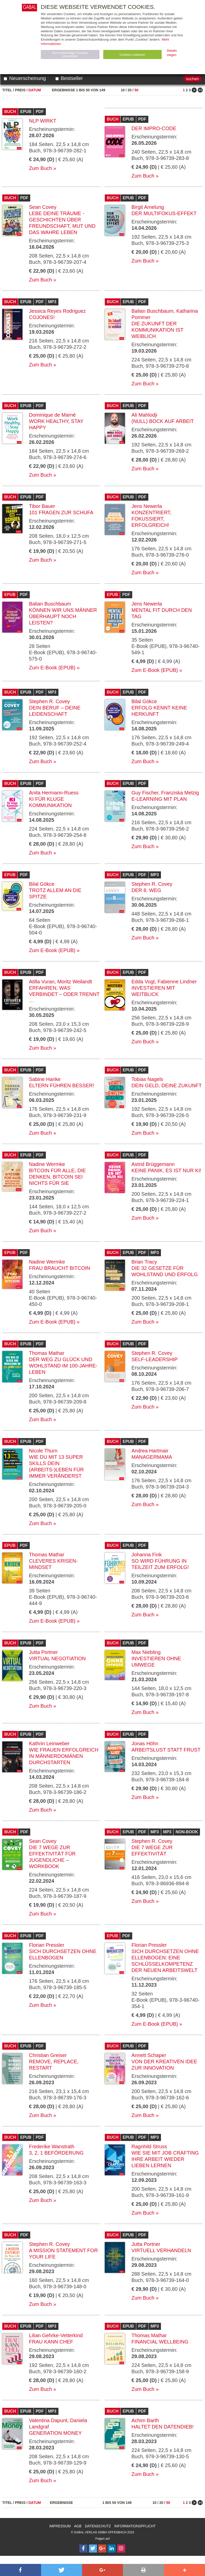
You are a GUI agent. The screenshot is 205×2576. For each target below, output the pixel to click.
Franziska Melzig (180, 792)
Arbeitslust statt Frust (165, 1750)
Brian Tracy (144, 1262)
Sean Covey (42, 207)
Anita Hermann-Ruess (54, 792)
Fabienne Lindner (177, 981)
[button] (20, 2570)
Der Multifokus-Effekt (164, 213)
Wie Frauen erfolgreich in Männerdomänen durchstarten (63, 1756)
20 (130, 90)
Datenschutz (98, 2526)
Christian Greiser (48, 2055)
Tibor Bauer (42, 506)
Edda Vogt (143, 981)
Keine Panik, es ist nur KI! (166, 1170)
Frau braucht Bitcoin (59, 1268)
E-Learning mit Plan (159, 799)
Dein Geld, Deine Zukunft (166, 1085)
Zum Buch (40, 168)
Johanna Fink (146, 1554)
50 (136, 90)
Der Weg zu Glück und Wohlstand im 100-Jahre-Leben (63, 1366)
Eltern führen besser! (61, 1085)
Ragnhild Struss (149, 2146)
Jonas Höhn (144, 1743)
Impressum (60, 2526)
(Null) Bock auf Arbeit (162, 421)
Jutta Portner (43, 1652)
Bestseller (69, 78)
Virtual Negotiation (57, 1658)
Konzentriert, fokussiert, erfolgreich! (151, 519)
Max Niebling (146, 1652)
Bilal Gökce (144, 701)
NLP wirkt (42, 121)
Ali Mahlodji (144, 415)
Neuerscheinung (25, 78)
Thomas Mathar (46, 1353)
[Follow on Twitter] (93, 2548)
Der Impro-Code (153, 128)
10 (123, 90)
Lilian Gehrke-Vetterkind (56, 2335)
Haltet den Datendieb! (162, 2426)
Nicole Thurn (43, 1450)
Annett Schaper (148, 2055)
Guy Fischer (144, 792)
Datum (34, 90)
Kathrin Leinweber (49, 1743)
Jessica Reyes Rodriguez (57, 311)
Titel (7, 90)
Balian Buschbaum (152, 311)
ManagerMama (151, 1457)
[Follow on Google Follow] (102, 2548)
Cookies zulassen (132, 54)
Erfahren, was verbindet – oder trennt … (64, 994)
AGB (78, 2526)
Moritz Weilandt (74, 981)
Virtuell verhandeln (161, 2250)
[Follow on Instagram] (121, 2548)
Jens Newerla (146, 506)
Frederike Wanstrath (51, 2146)
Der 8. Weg (146, 890)
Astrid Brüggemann (153, 1164)
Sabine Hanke (45, 1079)
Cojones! (42, 317)
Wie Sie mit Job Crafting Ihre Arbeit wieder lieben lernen (165, 2159)
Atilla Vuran (42, 981)
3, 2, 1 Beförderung (56, 2153)
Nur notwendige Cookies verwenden (70, 54)
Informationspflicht (135, 2526)
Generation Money (55, 2433)
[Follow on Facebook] (83, 2548)
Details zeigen (172, 53)
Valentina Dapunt (48, 2420)
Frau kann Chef (51, 2341)
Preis (20, 90)
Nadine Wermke (47, 1164)
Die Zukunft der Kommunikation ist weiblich (157, 330)
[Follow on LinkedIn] (112, 2548)
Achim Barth (145, 2420)
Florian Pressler (46, 1945)
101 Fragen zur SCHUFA (61, 512)
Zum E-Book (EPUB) (52, 667)
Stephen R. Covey (49, 701)
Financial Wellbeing (159, 2341)
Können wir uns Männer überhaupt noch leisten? (63, 616)
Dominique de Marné (52, 415)
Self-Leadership (154, 1359)
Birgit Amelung (147, 207)
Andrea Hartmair (149, 1450)
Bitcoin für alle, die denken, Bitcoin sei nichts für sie (57, 1177)
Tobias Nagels (147, 1079)
